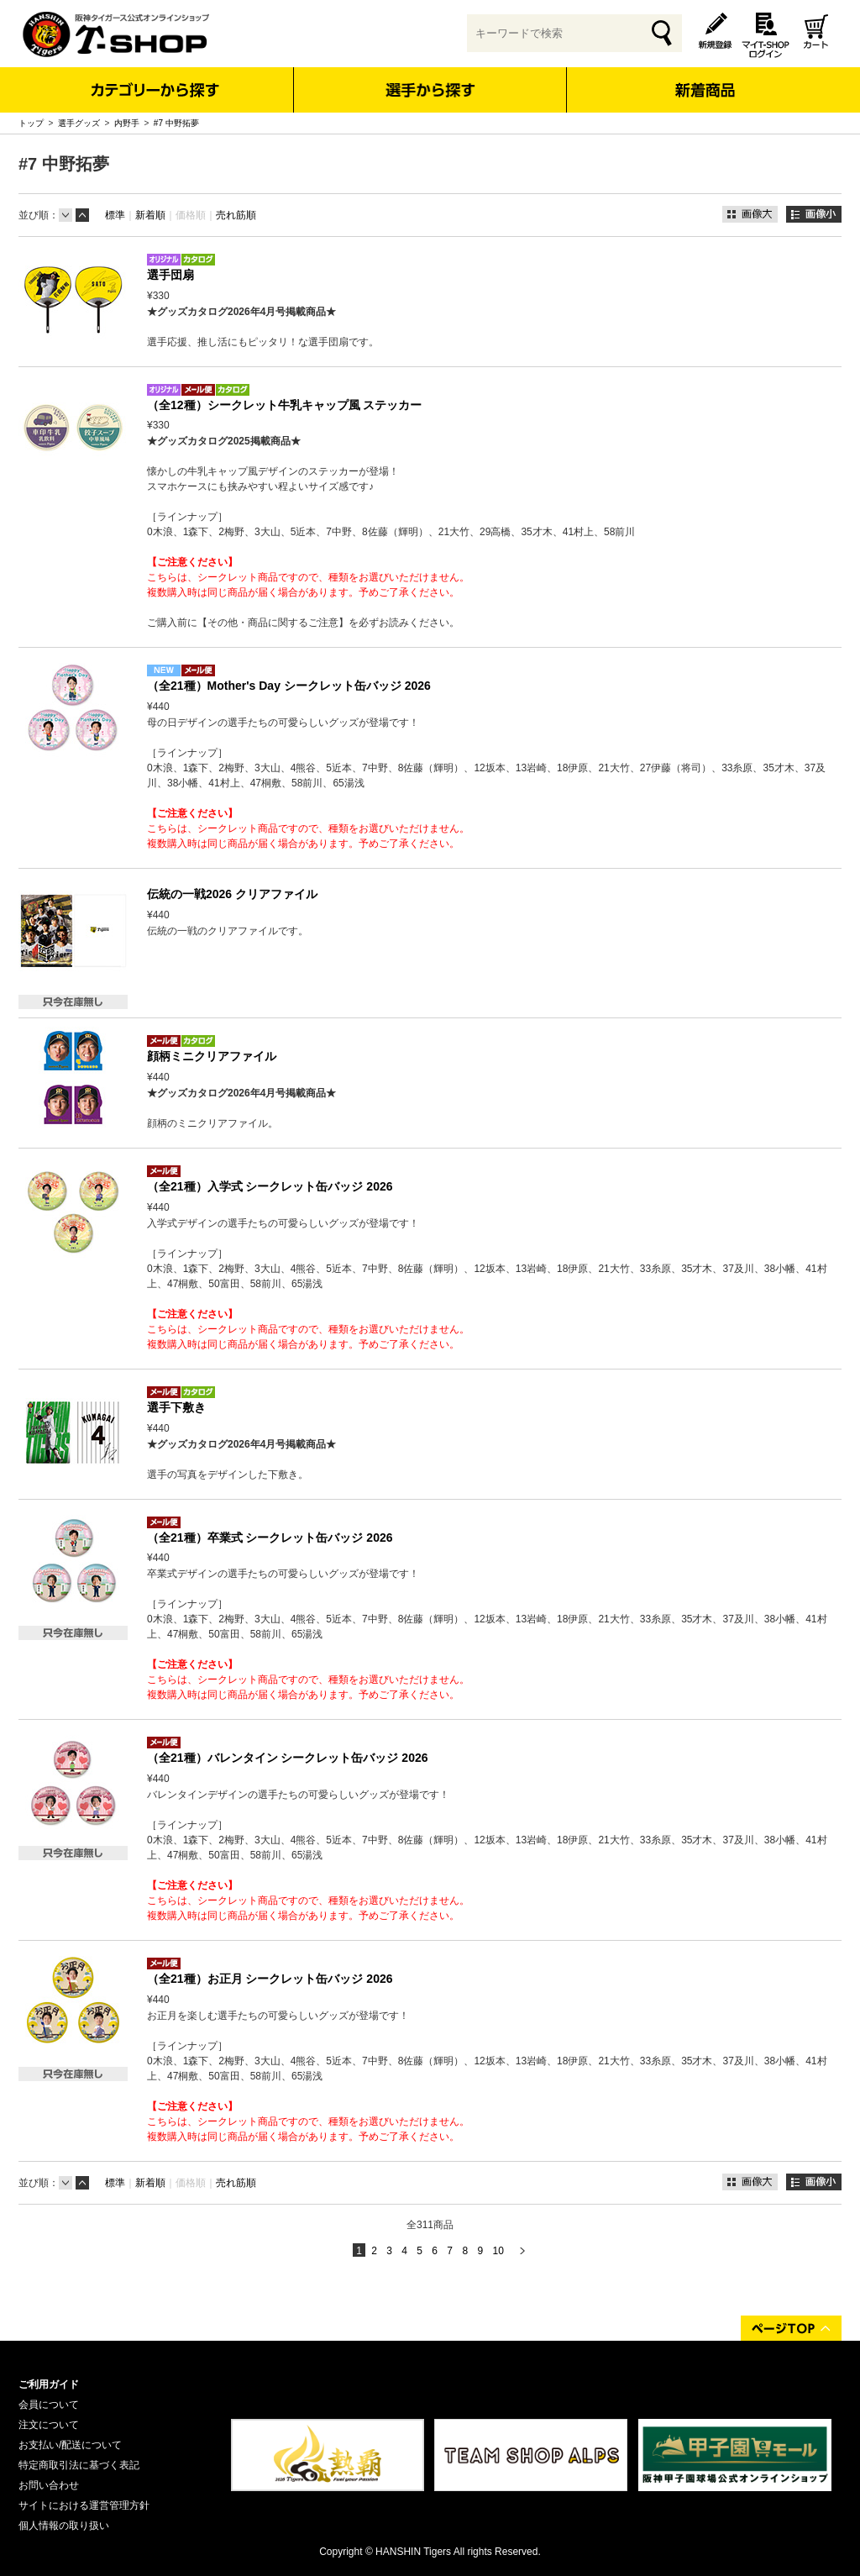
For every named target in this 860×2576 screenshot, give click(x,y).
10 (497, 2251)
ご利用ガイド (48, 2384)
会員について (48, 2404)
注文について (48, 2425)
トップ (31, 123)
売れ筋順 (236, 215)
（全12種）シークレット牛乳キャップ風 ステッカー (284, 405)
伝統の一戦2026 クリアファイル (232, 894)
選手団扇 (170, 274)
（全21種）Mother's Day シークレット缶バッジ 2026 (289, 685)
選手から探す (430, 90)
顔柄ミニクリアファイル (211, 1056)
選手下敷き (176, 1407)
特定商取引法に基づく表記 (78, 2465)
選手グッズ (79, 123)
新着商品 (704, 78)
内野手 (126, 123)
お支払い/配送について (70, 2445)
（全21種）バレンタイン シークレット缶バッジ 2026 (287, 1757)
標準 (115, 215)
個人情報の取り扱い (63, 2525)
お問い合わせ (48, 2485)
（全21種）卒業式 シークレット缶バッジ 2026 (270, 1537)
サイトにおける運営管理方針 (83, 2505)
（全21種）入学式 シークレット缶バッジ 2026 (270, 1186)
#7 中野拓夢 (176, 123)
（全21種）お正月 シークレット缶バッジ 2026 (270, 1978)
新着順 (150, 215)
